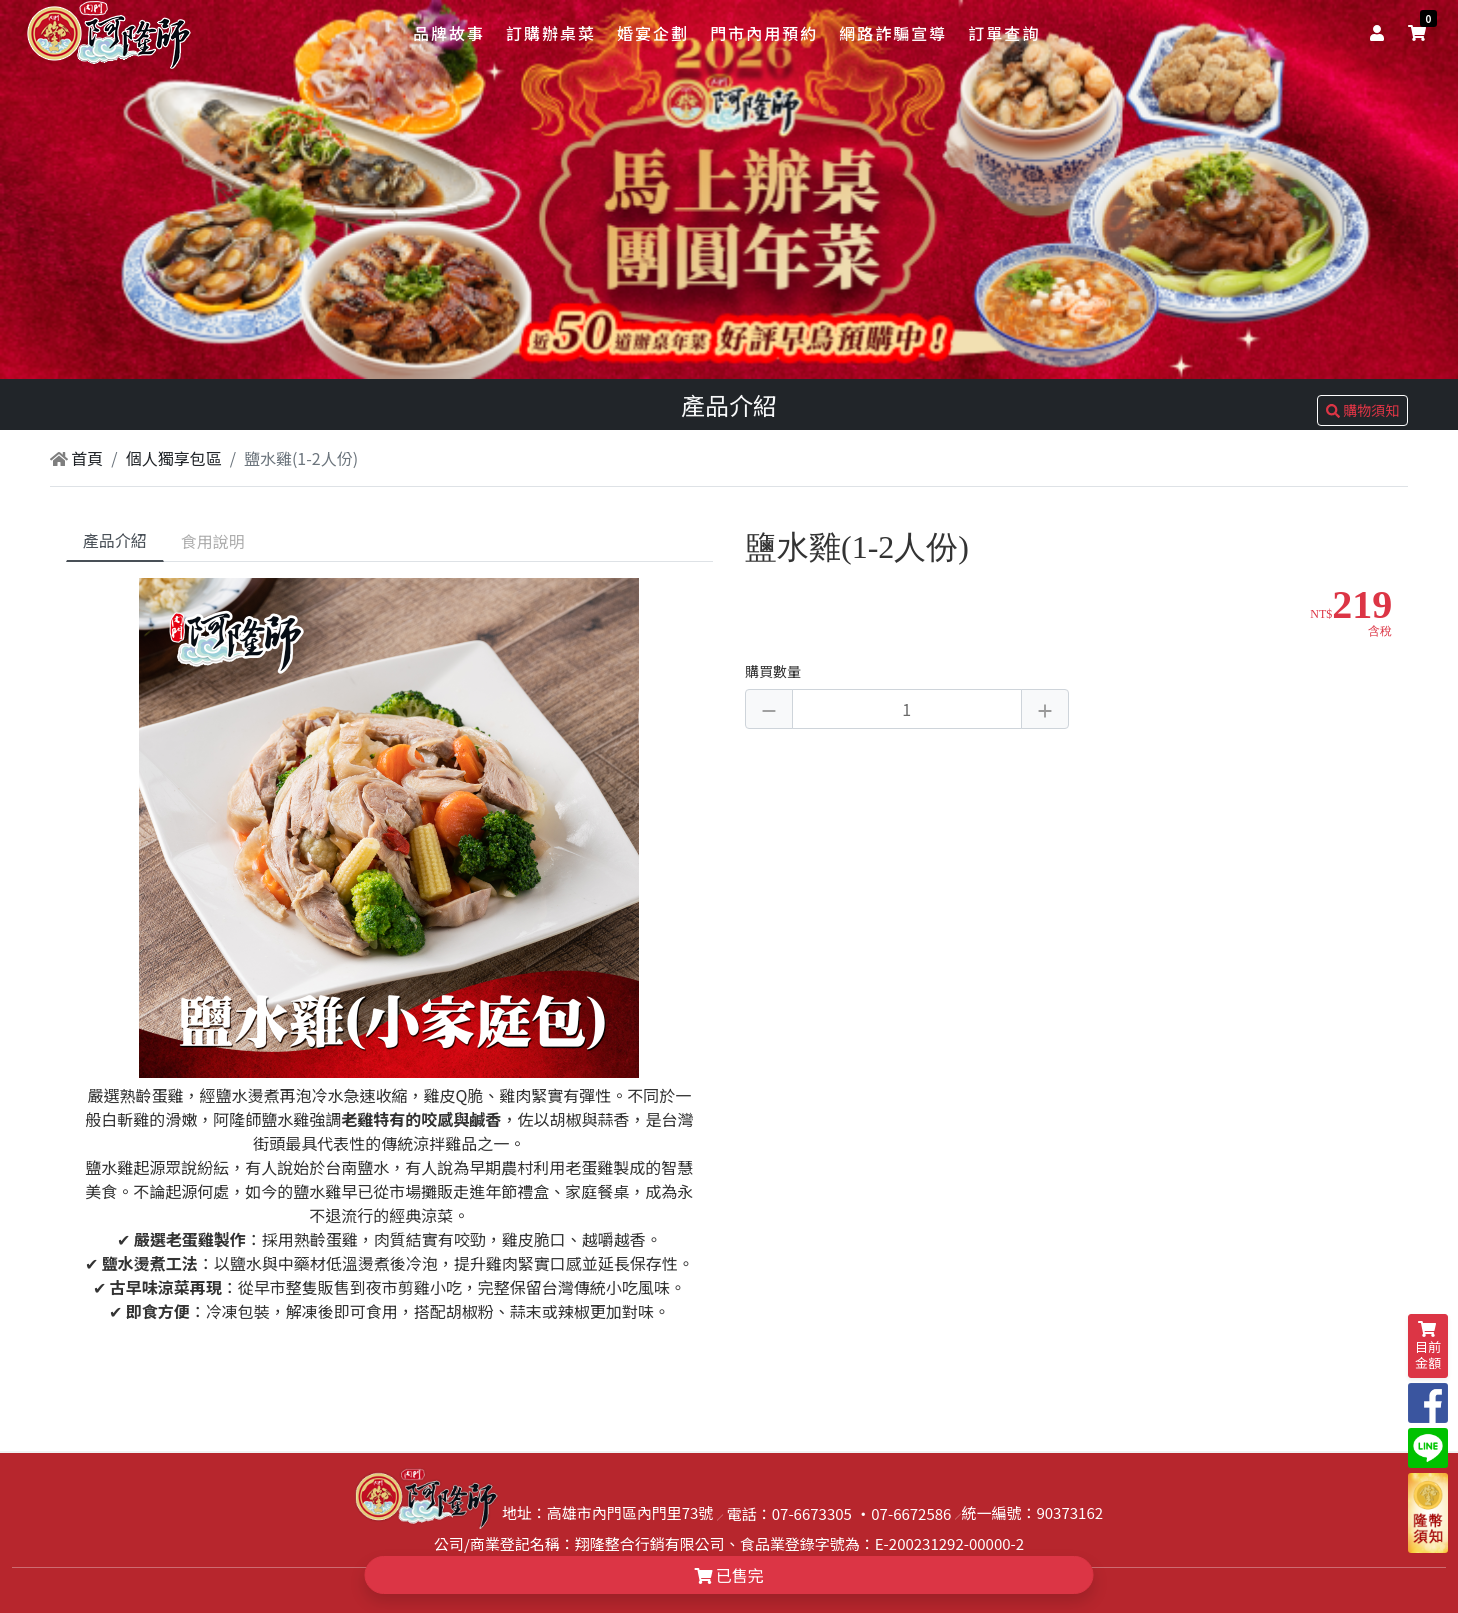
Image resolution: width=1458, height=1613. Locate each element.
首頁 (77, 458)
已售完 (729, 1575)
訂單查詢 (1004, 33)
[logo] (109, 35)
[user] (1381, 32)
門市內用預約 (764, 33)
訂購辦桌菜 (551, 33)
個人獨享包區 (174, 458)
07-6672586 (911, 1513)
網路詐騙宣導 (893, 33)
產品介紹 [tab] (115, 540)
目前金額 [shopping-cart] (1428, 1346)
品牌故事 (449, 33)
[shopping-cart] (1417, 32)
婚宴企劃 (653, 33)
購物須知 (1362, 410)
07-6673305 (812, 1513)
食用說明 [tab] (213, 541)
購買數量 (773, 671)
